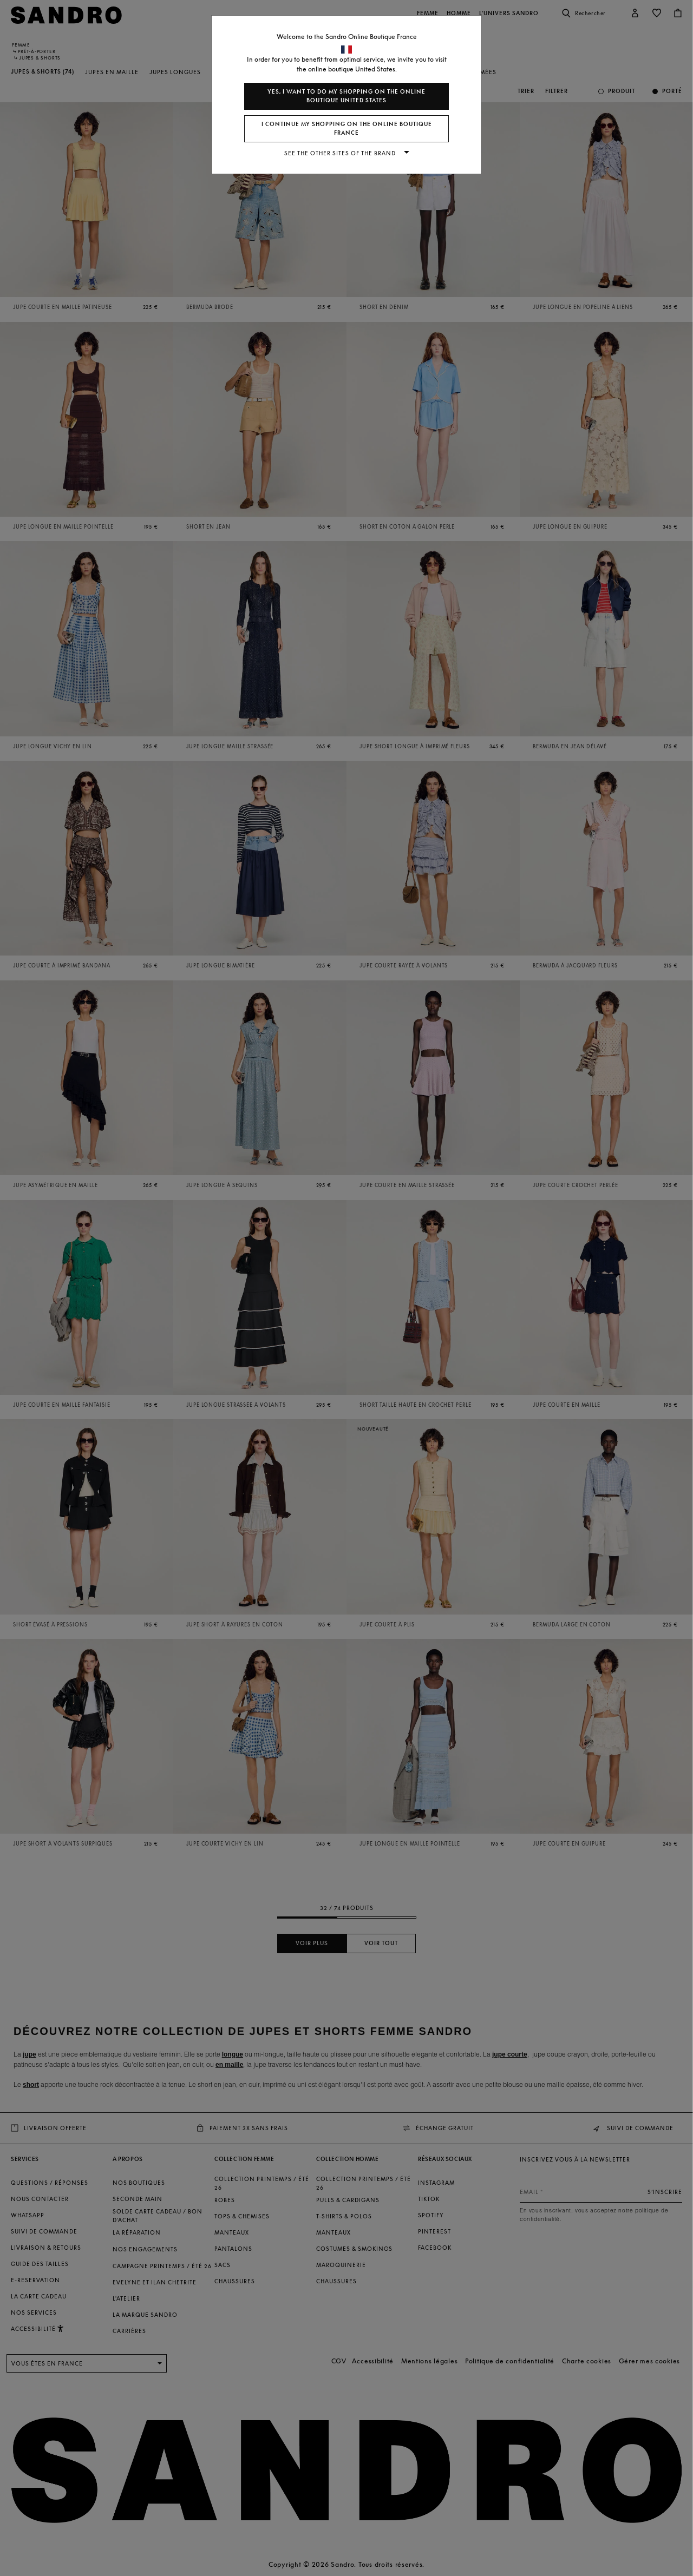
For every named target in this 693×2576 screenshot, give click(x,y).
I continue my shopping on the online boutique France (346, 128)
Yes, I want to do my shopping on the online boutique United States (346, 96)
